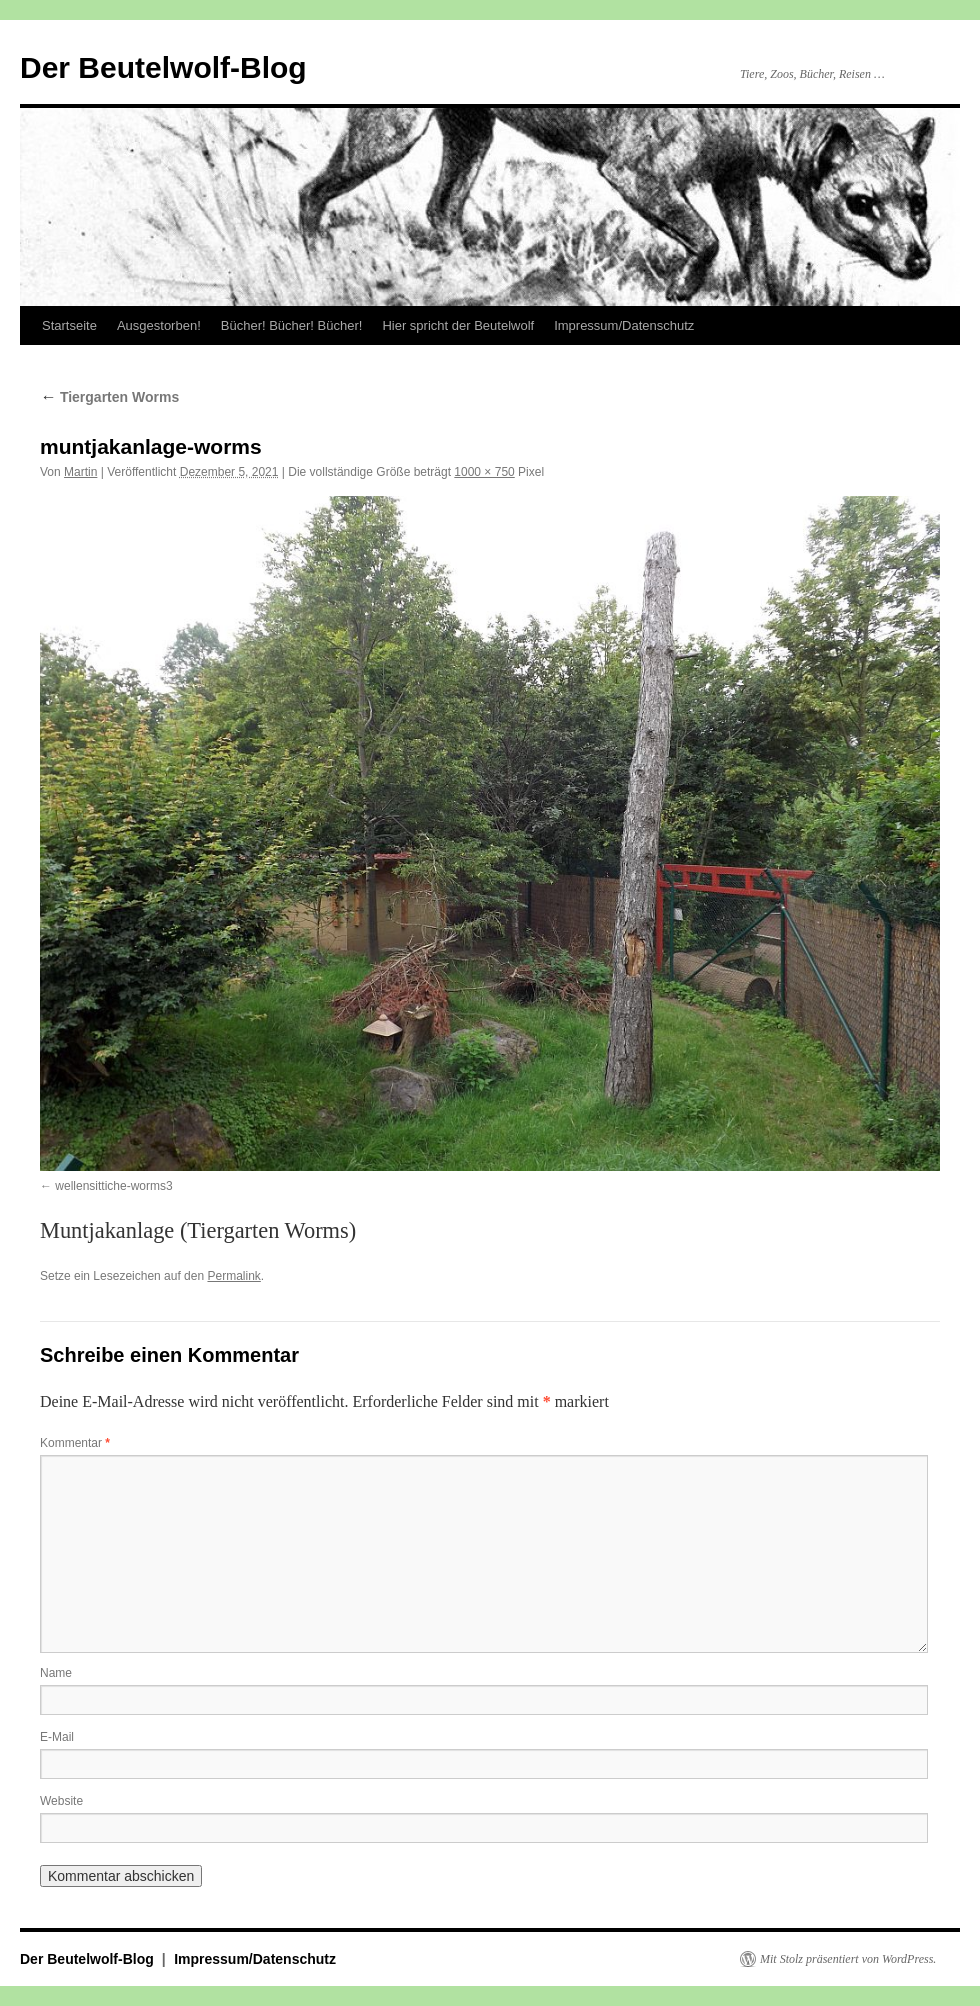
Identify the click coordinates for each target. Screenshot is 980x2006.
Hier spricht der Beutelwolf (458, 325)
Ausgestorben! (159, 325)
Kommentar (75, 1443)
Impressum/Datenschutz (624, 325)
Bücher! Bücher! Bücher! (292, 325)
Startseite (69, 325)
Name (56, 1673)
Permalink (233, 1276)
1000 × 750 (484, 472)
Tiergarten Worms (109, 397)
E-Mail (57, 1737)
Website (61, 1801)
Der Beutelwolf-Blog (163, 67)
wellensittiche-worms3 (113, 1186)
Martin (80, 472)
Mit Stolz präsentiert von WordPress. (848, 1959)
